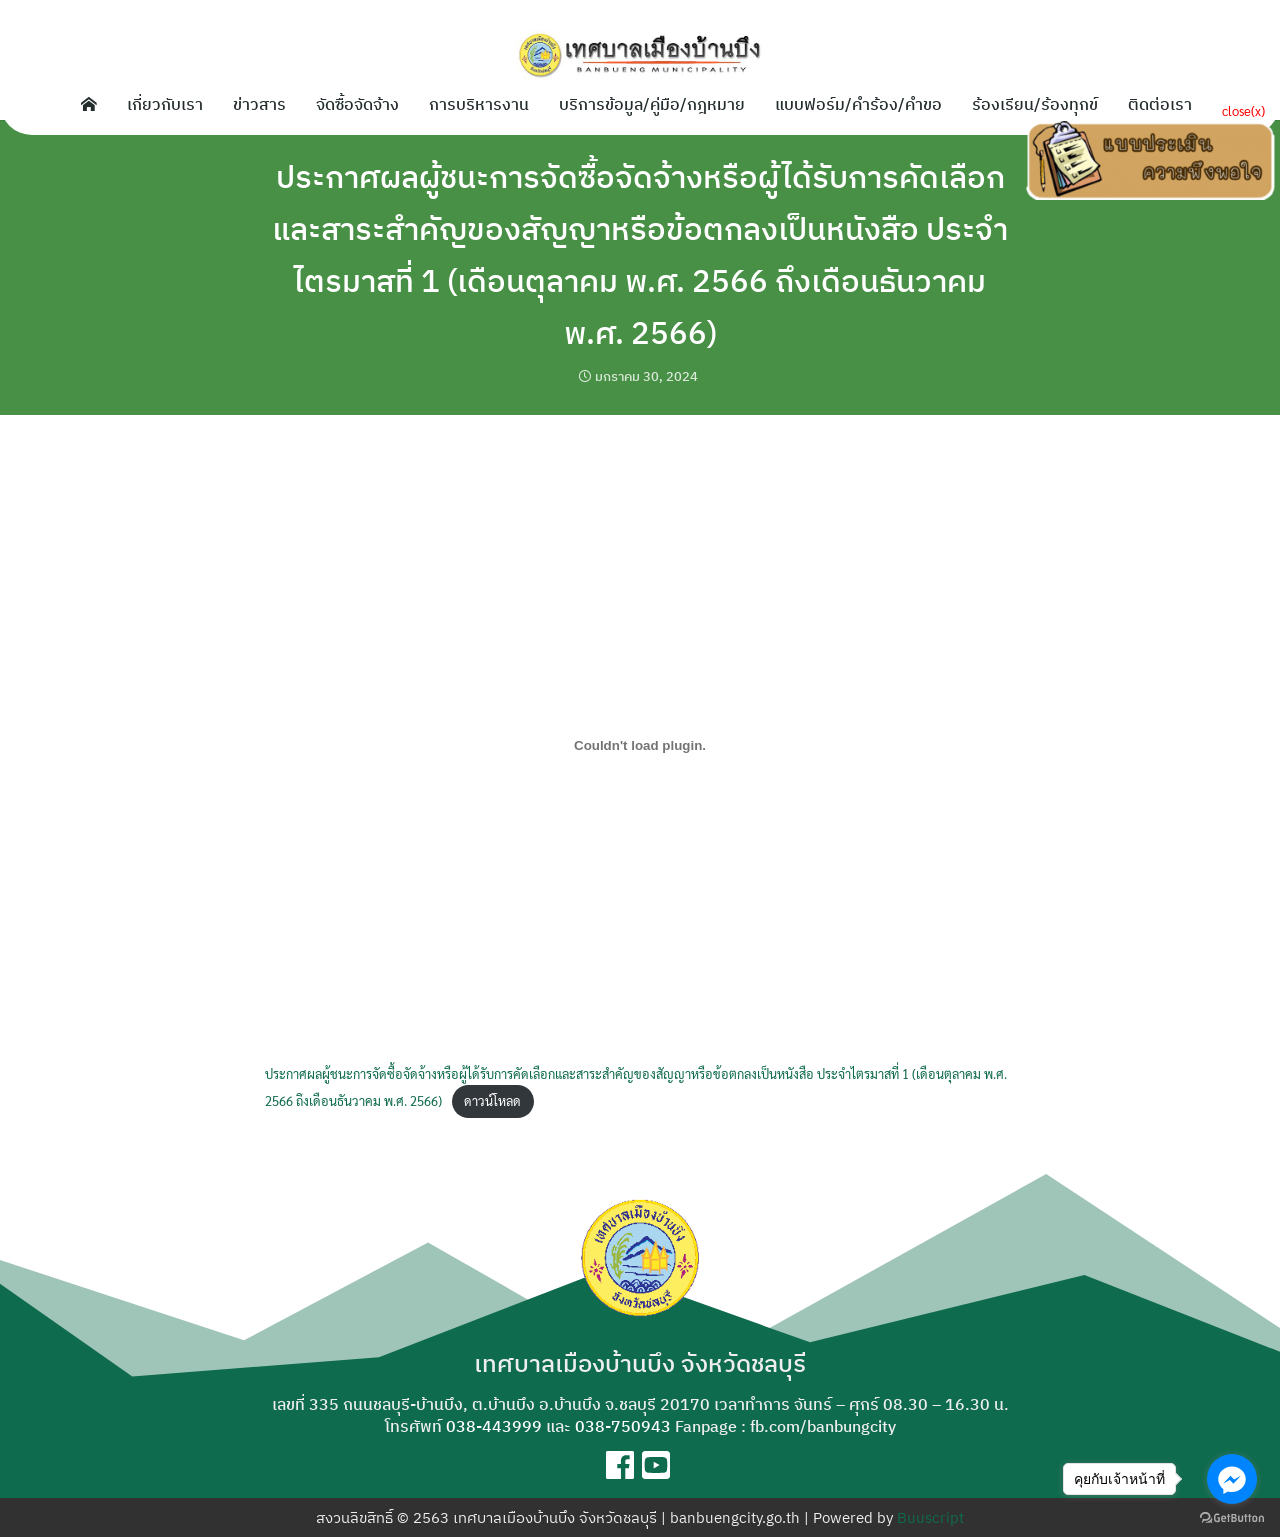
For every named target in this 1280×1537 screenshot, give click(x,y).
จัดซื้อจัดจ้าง (357, 104)
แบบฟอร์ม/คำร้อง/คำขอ (858, 104)
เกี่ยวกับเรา (165, 104)
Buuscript (930, 1517)
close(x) (1243, 110)
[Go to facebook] (1232, 1479)
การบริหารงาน (479, 104)
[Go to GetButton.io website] (1232, 1517)
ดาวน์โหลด (492, 1100)
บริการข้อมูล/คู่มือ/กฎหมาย (652, 104)
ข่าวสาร (259, 104)
